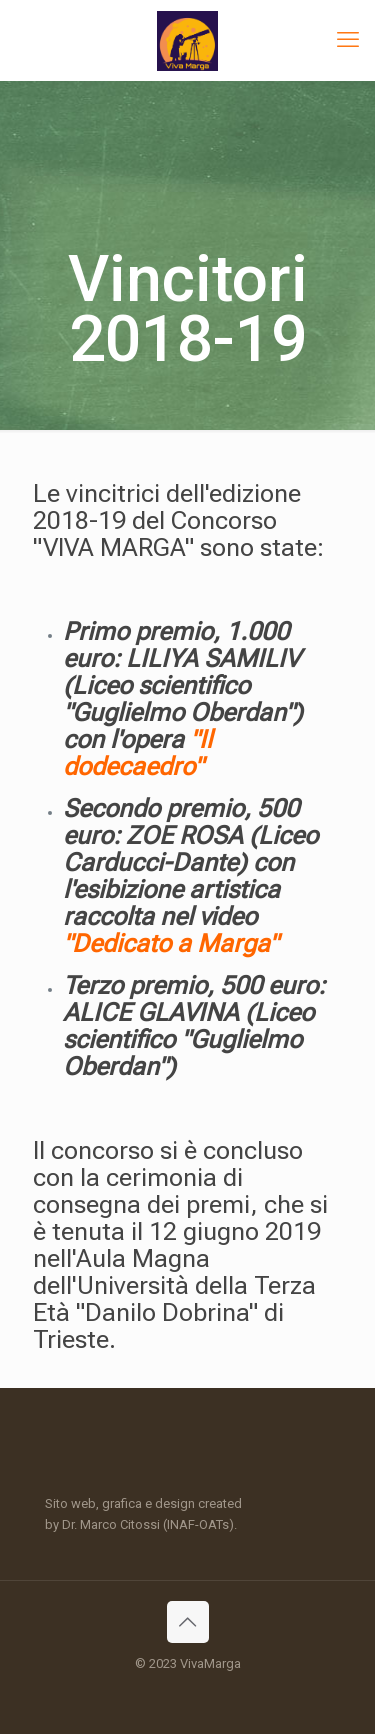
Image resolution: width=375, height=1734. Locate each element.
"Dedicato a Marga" (170, 943)
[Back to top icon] (188, 1622)
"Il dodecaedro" (137, 753)
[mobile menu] (348, 40)
